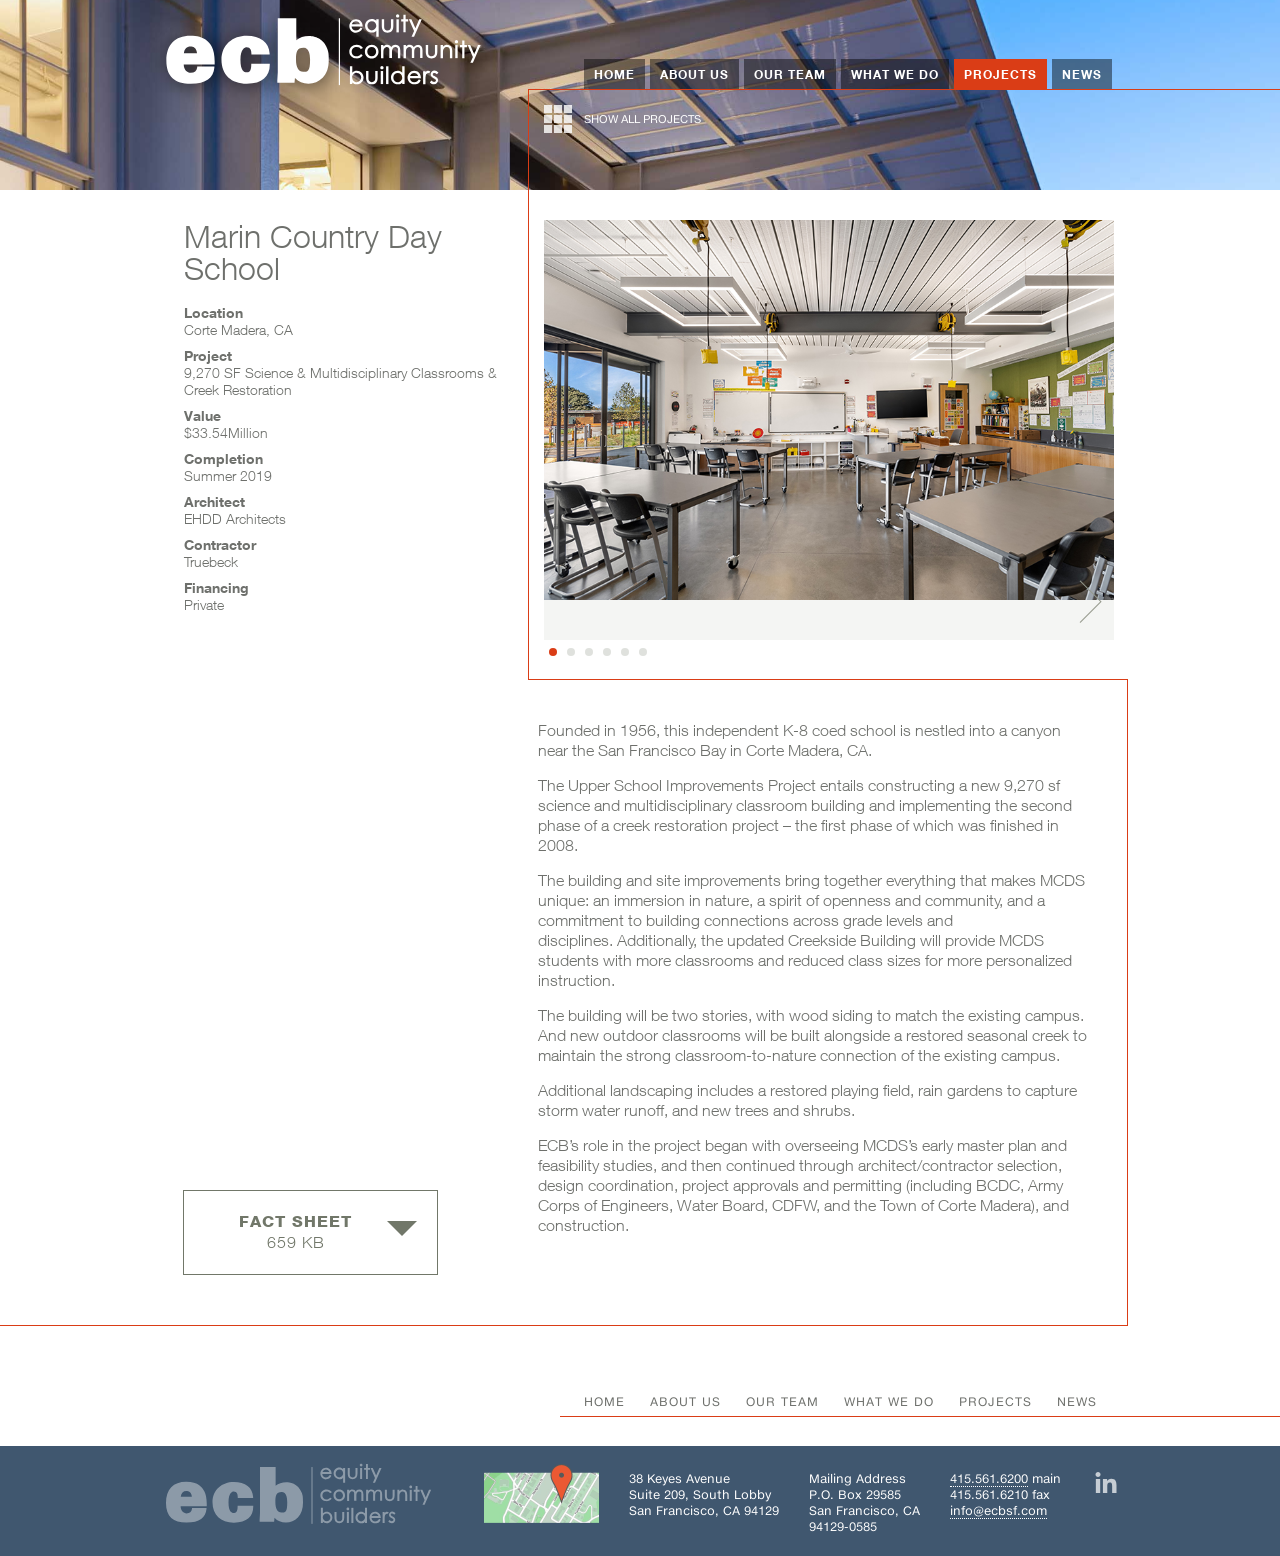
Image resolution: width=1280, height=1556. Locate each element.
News (1082, 74)
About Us (694, 74)
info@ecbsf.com (998, 1510)
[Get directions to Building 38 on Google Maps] (541, 1498)
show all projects (622, 119)
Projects (1000, 74)
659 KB (328, 1231)
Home (614, 74)
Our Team (790, 74)
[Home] (324, 52)
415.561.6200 (989, 1478)
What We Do (895, 74)
